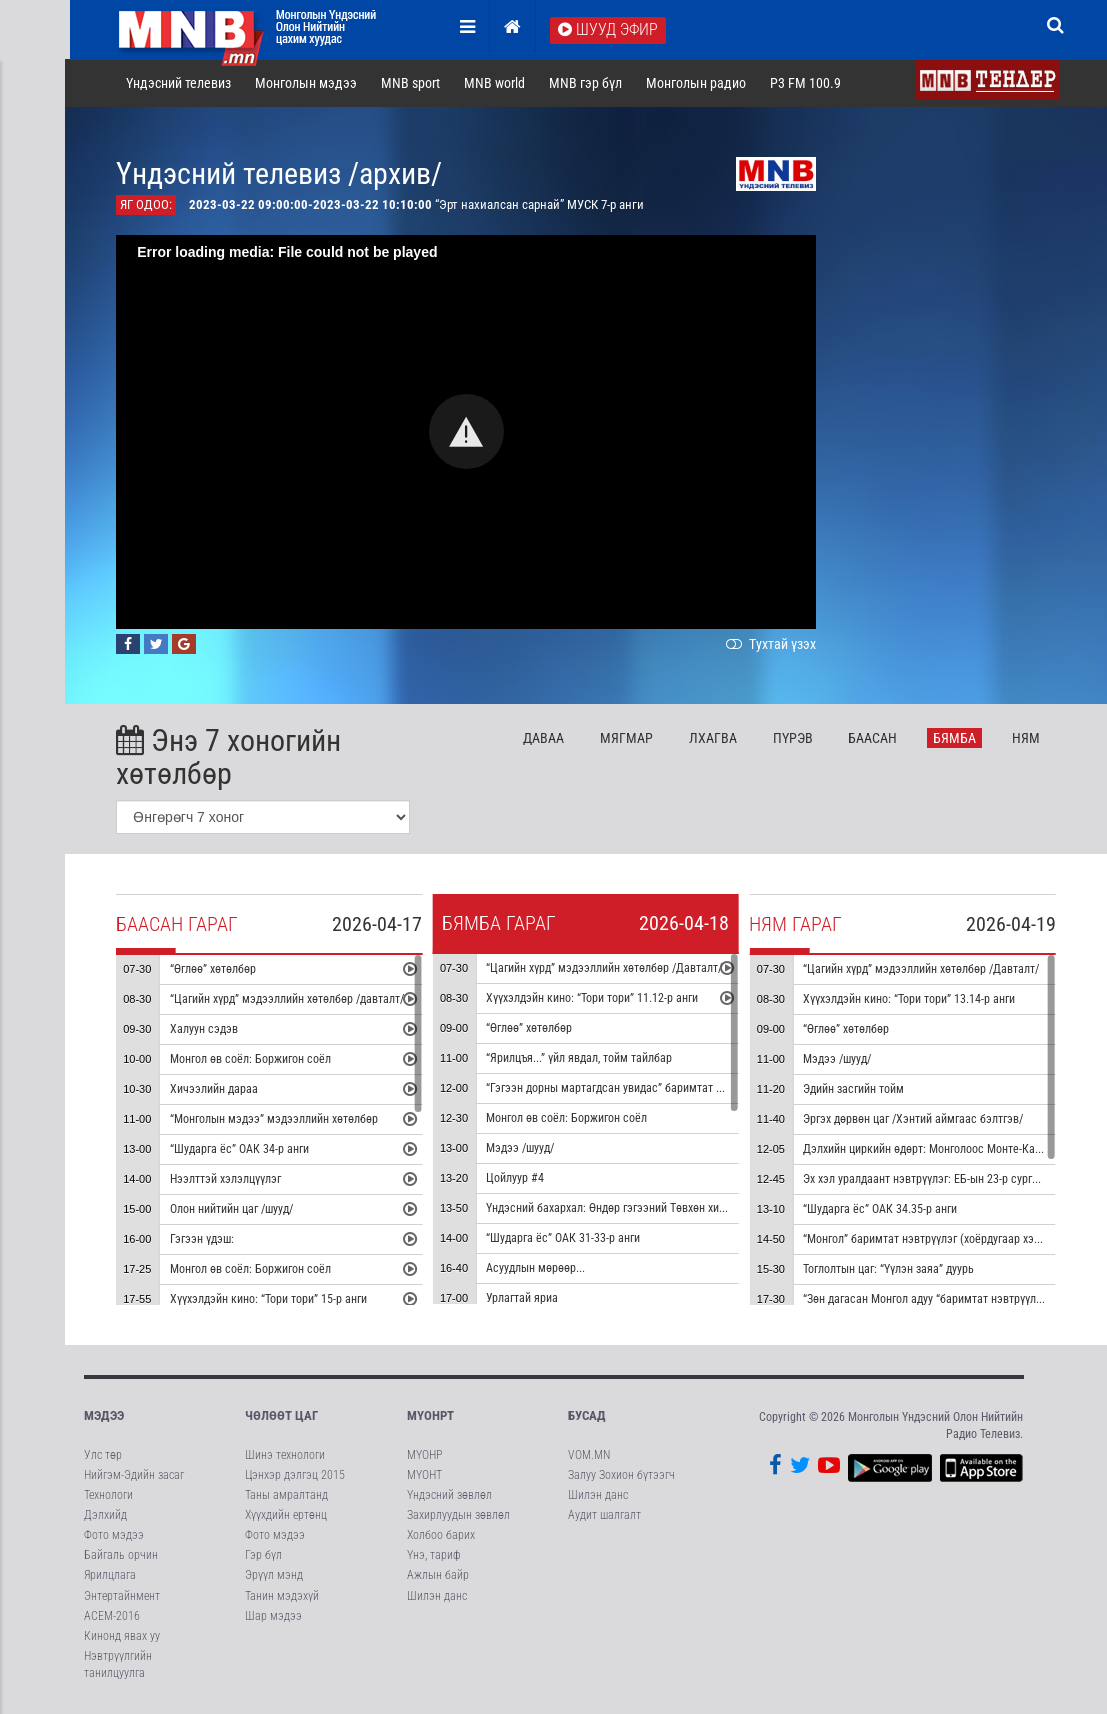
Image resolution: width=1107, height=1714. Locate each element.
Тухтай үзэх (772, 645)
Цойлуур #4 (518, 1180)
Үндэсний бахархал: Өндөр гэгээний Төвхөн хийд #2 (619, 1210)
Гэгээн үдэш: (204, 1241)
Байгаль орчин (121, 1557)
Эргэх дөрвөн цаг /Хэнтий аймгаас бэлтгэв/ (916, 1121)
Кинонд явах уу (122, 1637)
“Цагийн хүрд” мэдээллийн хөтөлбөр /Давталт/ (607, 970)
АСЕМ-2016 (112, 1617)
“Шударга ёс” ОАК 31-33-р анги (566, 1240)
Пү (795, 739)
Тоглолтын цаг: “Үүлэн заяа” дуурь (891, 1271)
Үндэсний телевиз (181, 84)
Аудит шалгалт (604, 1516)
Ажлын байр (438, 1577)
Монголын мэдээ (308, 84)
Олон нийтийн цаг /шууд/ (233, 1211)
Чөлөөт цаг (281, 1417)
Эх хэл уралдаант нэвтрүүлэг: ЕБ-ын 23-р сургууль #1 (939, 1181)
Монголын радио (698, 84)
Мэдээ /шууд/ (523, 1150)
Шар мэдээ (273, 1617)
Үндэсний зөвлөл (449, 1496)
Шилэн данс (437, 1597)
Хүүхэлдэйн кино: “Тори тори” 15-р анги (270, 1301)
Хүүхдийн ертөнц (286, 1516)
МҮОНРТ (430, 1417)
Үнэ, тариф (434, 1557)
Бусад (587, 1417)
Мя (628, 739)
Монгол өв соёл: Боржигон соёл (252, 1061)
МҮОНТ (424, 1476)
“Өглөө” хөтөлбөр (215, 971)
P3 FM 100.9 (807, 84)
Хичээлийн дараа (216, 1091)
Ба (875, 739)
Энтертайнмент (122, 1597)
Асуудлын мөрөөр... (538, 1270)
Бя (957, 739)
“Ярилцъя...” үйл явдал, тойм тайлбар (582, 1060)
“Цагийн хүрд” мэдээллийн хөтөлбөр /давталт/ (289, 1001)
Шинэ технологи (285, 1456)
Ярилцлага (110, 1577)
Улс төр (103, 1456)
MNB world (496, 84)
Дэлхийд (105, 1516)
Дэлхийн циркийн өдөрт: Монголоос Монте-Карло (931, 1151)
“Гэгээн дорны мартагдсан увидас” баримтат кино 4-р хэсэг (640, 1090)
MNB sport (412, 84)
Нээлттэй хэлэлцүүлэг (227, 1181)
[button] (468, 433)
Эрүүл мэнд (274, 1577)
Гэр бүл (263, 1557)
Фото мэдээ (114, 1536)
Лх (715, 739)
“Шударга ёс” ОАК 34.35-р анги (883, 1211)
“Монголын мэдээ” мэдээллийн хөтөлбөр (276, 1121)
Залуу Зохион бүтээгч (621, 1476)
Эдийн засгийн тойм (856, 1091)
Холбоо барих (441, 1536)
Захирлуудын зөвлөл (458, 1516)
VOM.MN (589, 1456)
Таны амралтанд (286, 1496)
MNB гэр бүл (587, 84)
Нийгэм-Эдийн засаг (134, 1476)
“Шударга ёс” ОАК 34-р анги (241, 1151)
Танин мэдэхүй (282, 1597)
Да (545, 739)
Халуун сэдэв (206, 1031)
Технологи (108, 1496)
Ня (1028, 739)
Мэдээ (104, 1417)
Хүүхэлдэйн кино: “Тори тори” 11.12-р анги (595, 1000)
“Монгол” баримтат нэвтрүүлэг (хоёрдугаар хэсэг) (931, 1241)
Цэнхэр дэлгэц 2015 (295, 1476)
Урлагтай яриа (525, 1300)
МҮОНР (424, 1456)
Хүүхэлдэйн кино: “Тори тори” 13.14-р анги (912, 1001)
